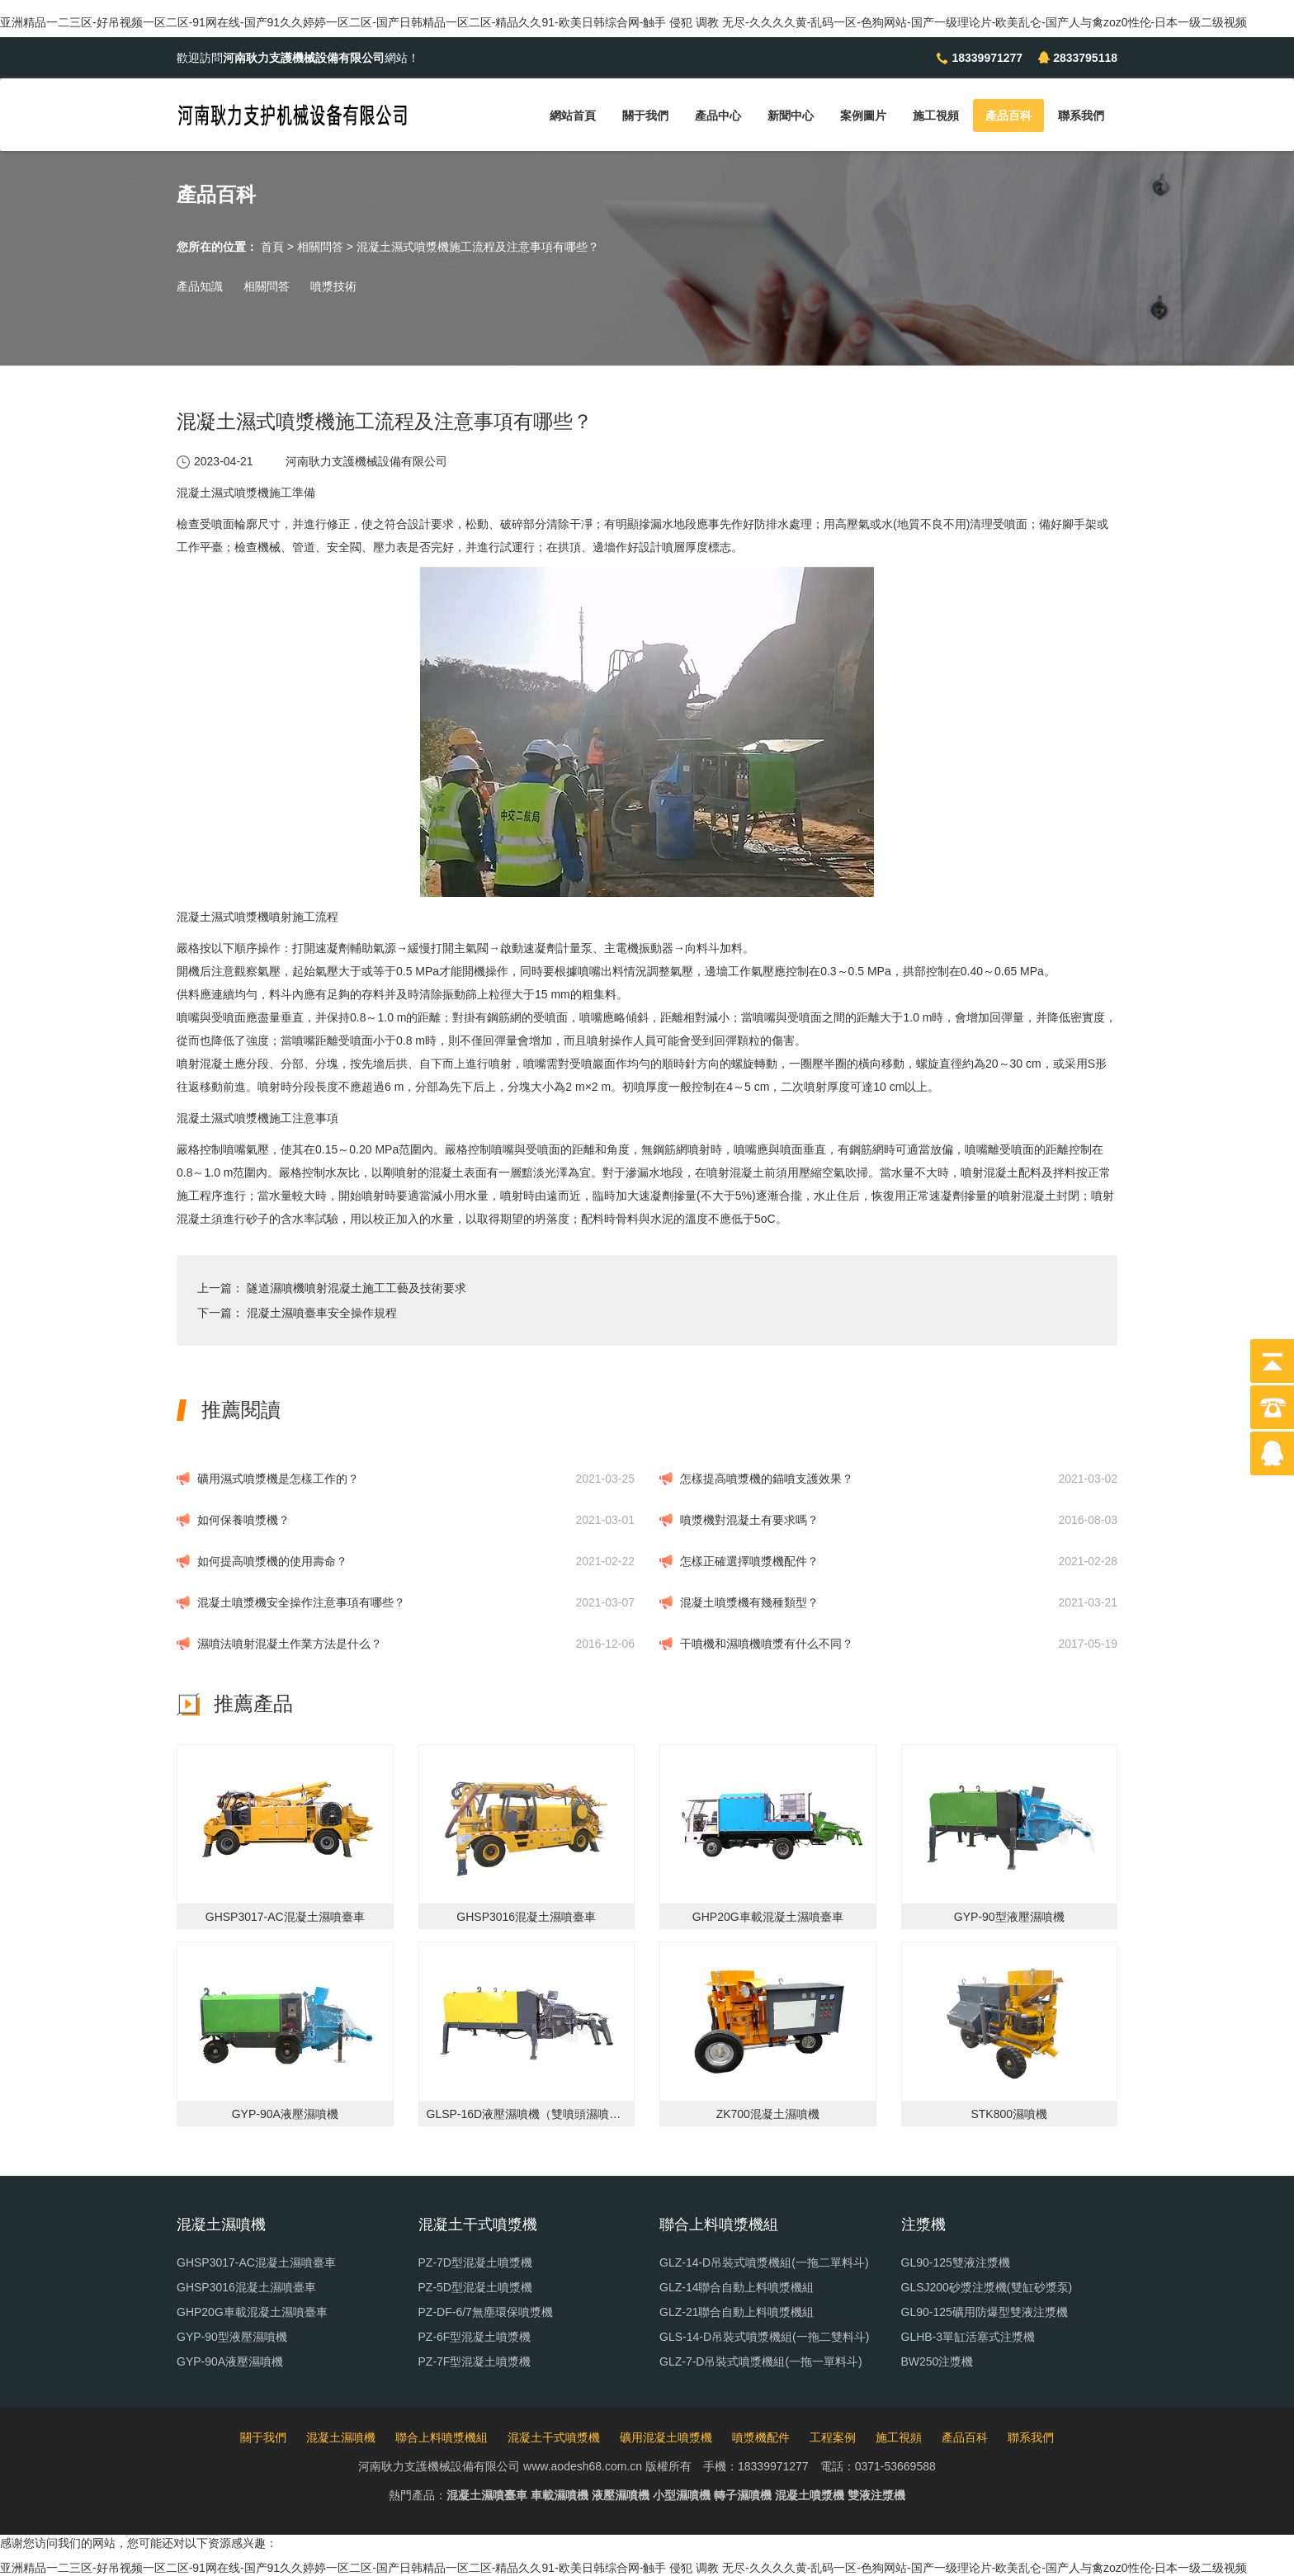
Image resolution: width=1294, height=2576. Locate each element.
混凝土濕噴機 (340, 2437)
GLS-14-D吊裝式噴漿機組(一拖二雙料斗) (764, 2336)
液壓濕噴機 (620, 2495)
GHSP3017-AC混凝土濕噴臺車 (256, 2262)
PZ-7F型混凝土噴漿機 (474, 2361)
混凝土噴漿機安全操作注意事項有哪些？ (301, 1602)
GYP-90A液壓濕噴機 (230, 2361)
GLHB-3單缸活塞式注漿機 (968, 2336)
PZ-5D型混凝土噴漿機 (475, 2287)
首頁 (272, 246)
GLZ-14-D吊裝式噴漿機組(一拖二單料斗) (764, 2262)
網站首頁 (573, 115)
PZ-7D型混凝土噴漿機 (475, 2262)
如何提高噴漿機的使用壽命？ (272, 1561)
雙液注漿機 (876, 2495)
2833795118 (1085, 57)
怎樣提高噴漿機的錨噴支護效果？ (766, 1478)
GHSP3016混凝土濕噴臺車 (246, 2287)
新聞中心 (790, 115)
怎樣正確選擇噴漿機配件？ (749, 1561)
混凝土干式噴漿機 (554, 2437)
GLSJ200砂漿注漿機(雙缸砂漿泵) (987, 2287)
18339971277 (987, 57)
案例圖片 (863, 115)
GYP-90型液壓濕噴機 (232, 2336)
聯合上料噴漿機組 (441, 2437)
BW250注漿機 (937, 2361)
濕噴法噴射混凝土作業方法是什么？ (289, 1643)
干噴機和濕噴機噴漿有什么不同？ (766, 1643)
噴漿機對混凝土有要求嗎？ (749, 1519)
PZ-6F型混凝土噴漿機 (474, 2336)
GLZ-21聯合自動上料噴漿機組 (736, 2312)
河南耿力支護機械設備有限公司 (366, 461)
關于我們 (645, 115)
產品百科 (1008, 115)
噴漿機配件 (761, 2437)
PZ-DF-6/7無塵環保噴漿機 (485, 2312)
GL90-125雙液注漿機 (955, 2262)
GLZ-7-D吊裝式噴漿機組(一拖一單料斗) (760, 2361)
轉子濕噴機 (743, 2495)
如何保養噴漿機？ (243, 1519)
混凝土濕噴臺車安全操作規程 (322, 1312)
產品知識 (200, 286)
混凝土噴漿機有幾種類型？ (749, 1602)
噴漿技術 (333, 286)
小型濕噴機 (682, 2495)
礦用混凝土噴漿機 (666, 2437)
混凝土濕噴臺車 (486, 2495)
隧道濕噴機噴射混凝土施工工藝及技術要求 (356, 1288)
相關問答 (320, 246)
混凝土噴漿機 (809, 2495)
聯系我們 (1081, 115)
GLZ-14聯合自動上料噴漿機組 (736, 2287)
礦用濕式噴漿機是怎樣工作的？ (278, 1478)
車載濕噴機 (559, 2495)
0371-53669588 (895, 2466)
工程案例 (833, 2437)
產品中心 (718, 115)
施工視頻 (936, 115)
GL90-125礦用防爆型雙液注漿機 (984, 2312)
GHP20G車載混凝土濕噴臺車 (252, 2312)
